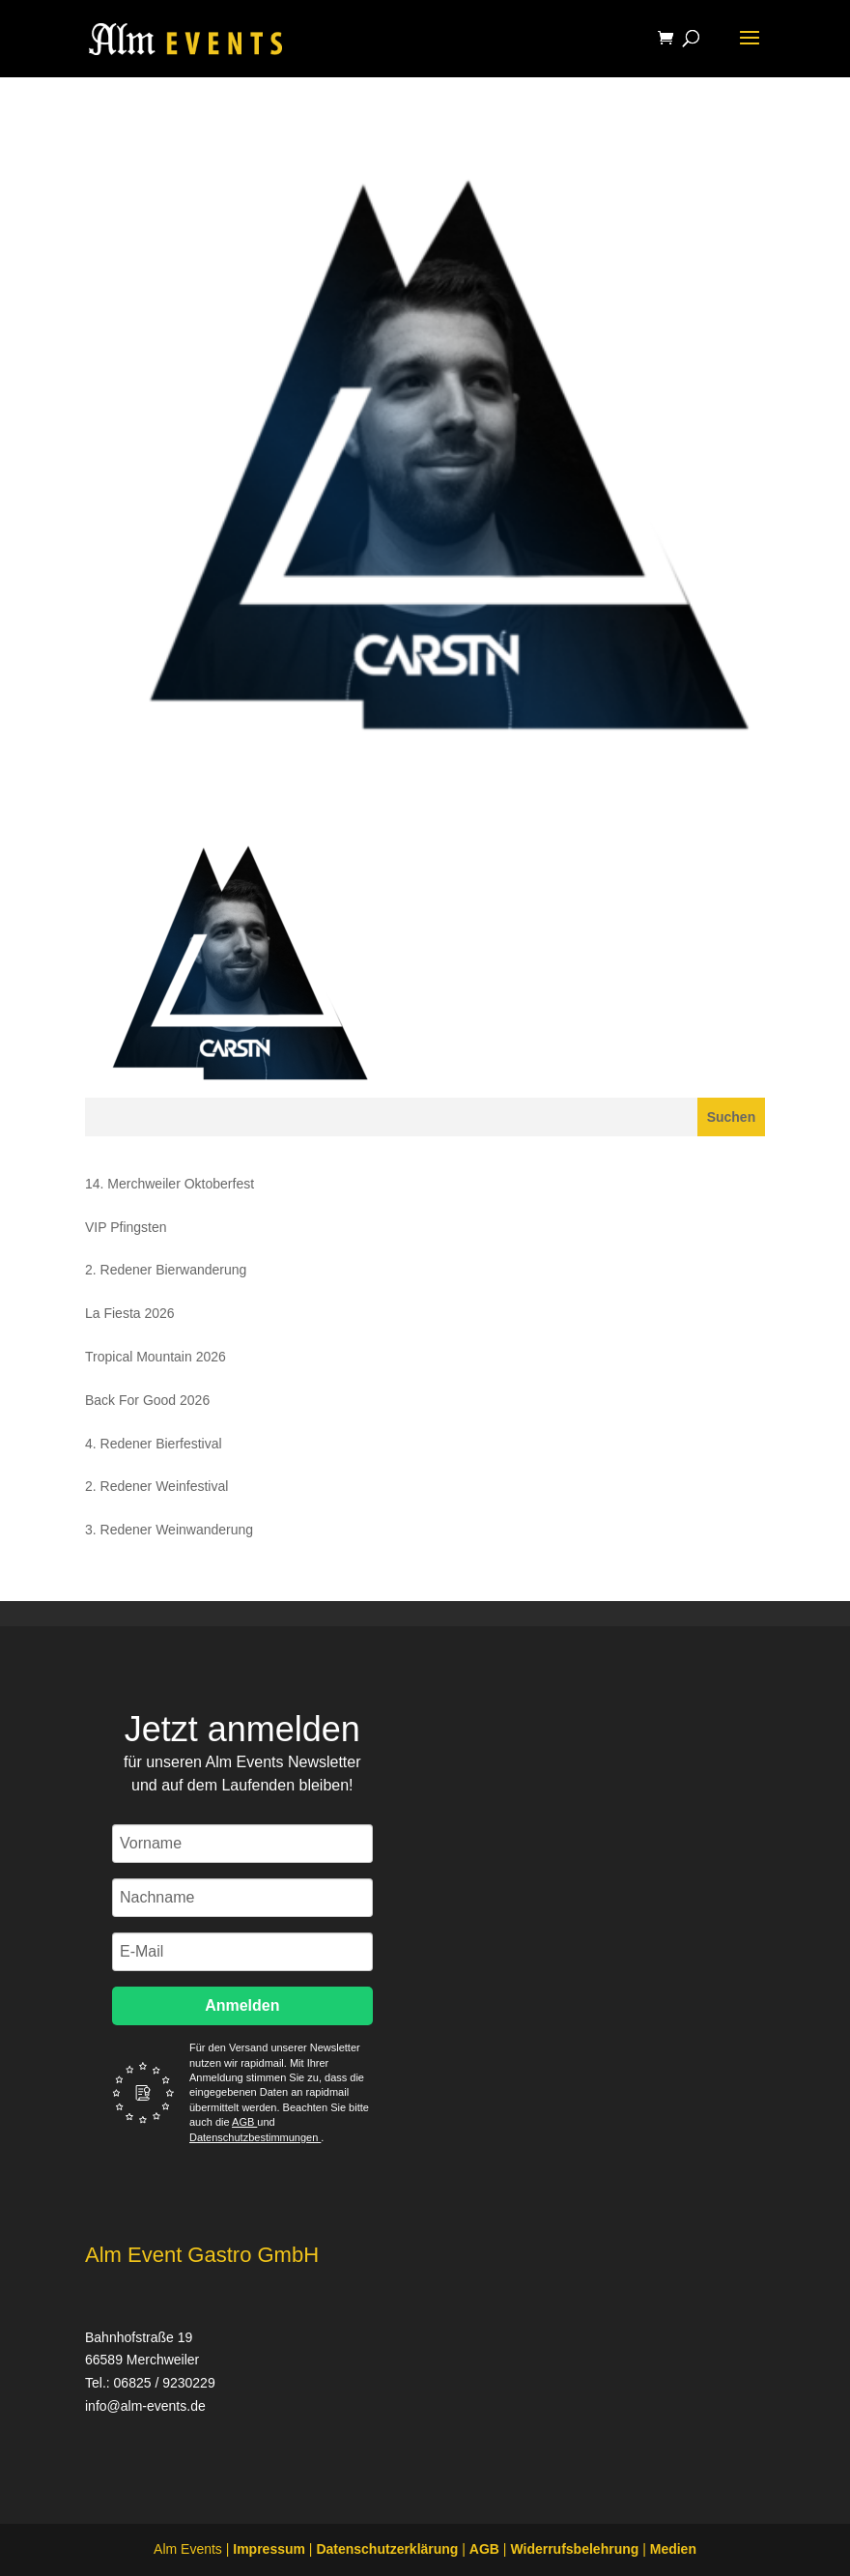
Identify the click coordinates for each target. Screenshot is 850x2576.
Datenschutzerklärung (387, 2549)
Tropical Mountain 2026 (155, 1356)
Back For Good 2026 (147, 1400)
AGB (244, 2122)
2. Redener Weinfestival (156, 1486)
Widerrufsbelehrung (574, 2549)
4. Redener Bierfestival (153, 1443)
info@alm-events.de (145, 2406)
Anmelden (242, 2005)
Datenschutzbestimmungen (255, 2137)
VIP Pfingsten (126, 1227)
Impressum (269, 2549)
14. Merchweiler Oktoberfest (169, 1183)
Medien (673, 2549)
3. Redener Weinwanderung (169, 1529)
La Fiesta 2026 (130, 1313)
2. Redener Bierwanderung (165, 1269)
